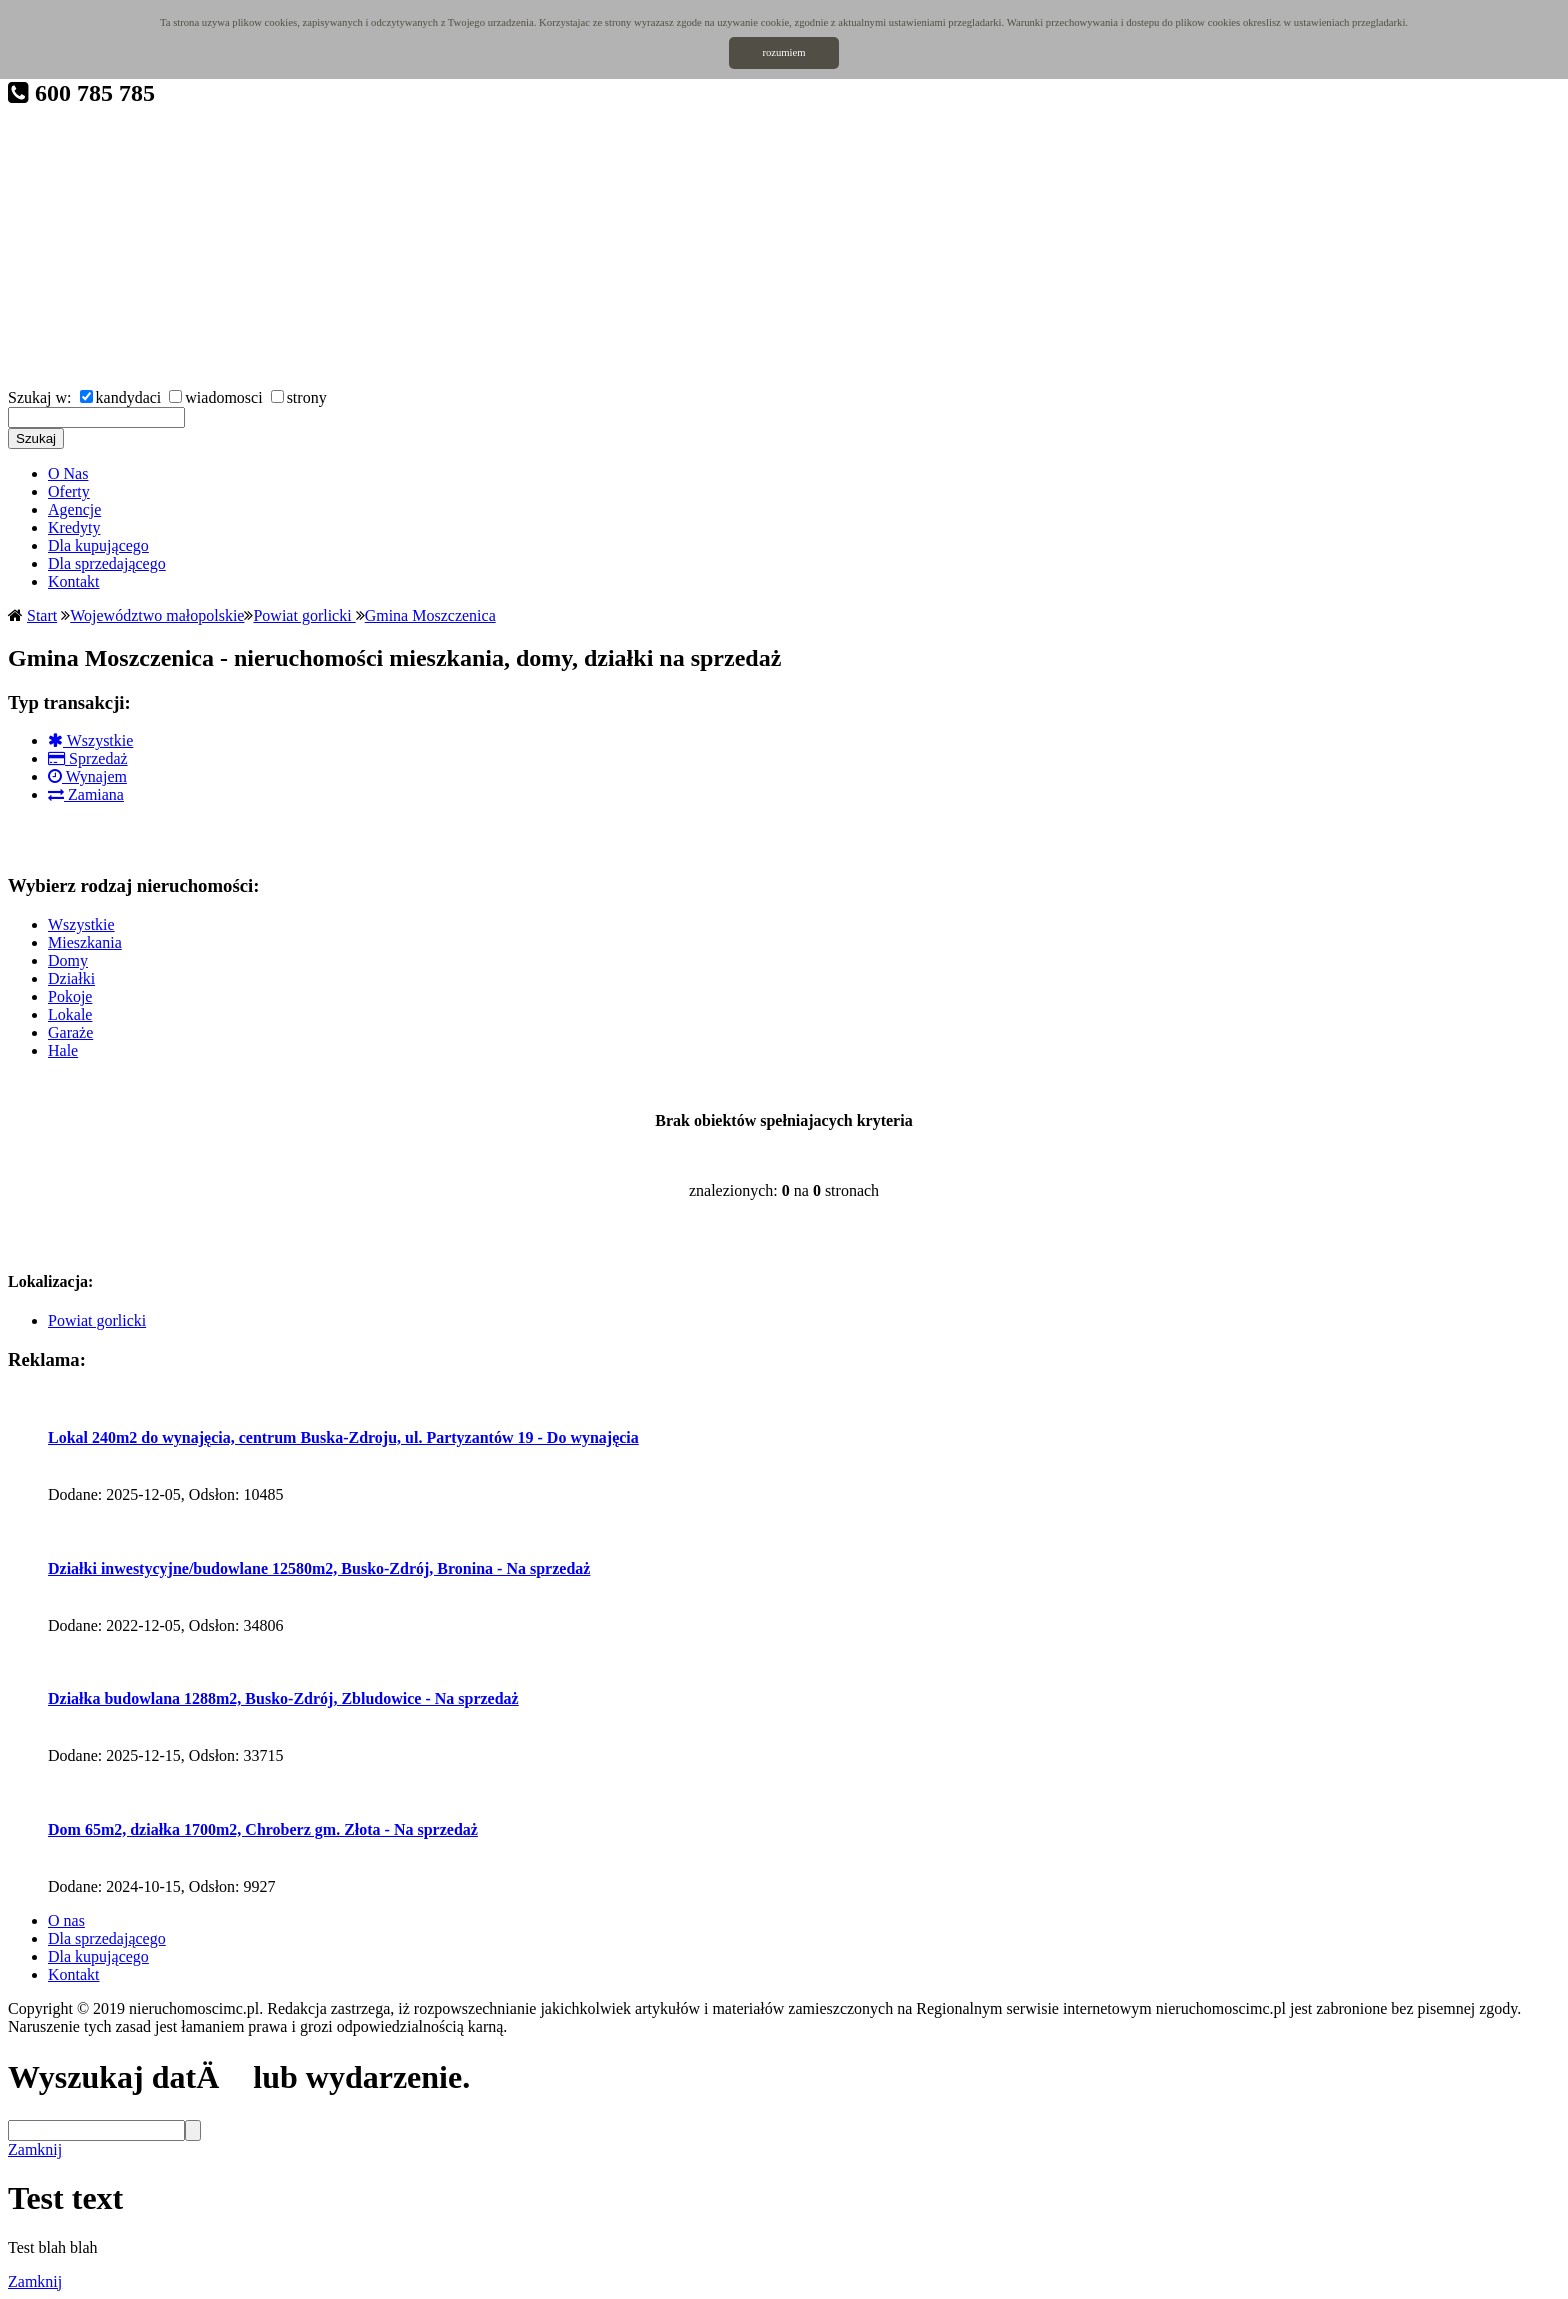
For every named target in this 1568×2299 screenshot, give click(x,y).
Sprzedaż (88, 758)
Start (42, 615)
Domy (68, 960)
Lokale (70, 1014)
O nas (66, 1920)
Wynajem (87, 776)
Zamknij (35, 2149)
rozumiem (783, 52)
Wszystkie (90, 740)
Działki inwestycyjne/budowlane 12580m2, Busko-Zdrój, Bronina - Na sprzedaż (319, 1568)
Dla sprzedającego (107, 563)
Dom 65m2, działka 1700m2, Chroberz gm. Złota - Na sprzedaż (263, 1829)
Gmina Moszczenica (430, 615)
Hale (63, 1050)
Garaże (70, 1032)
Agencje (74, 509)
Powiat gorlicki (304, 615)
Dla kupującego (98, 545)
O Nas (68, 473)
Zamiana (86, 794)
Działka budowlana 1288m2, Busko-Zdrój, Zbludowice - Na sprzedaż (283, 1698)
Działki (71, 978)
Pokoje (70, 996)
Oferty (69, 491)
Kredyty (74, 527)
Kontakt (74, 581)
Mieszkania (85, 942)
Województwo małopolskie (157, 615)
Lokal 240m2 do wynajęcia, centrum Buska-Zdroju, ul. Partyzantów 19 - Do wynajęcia (343, 1437)
